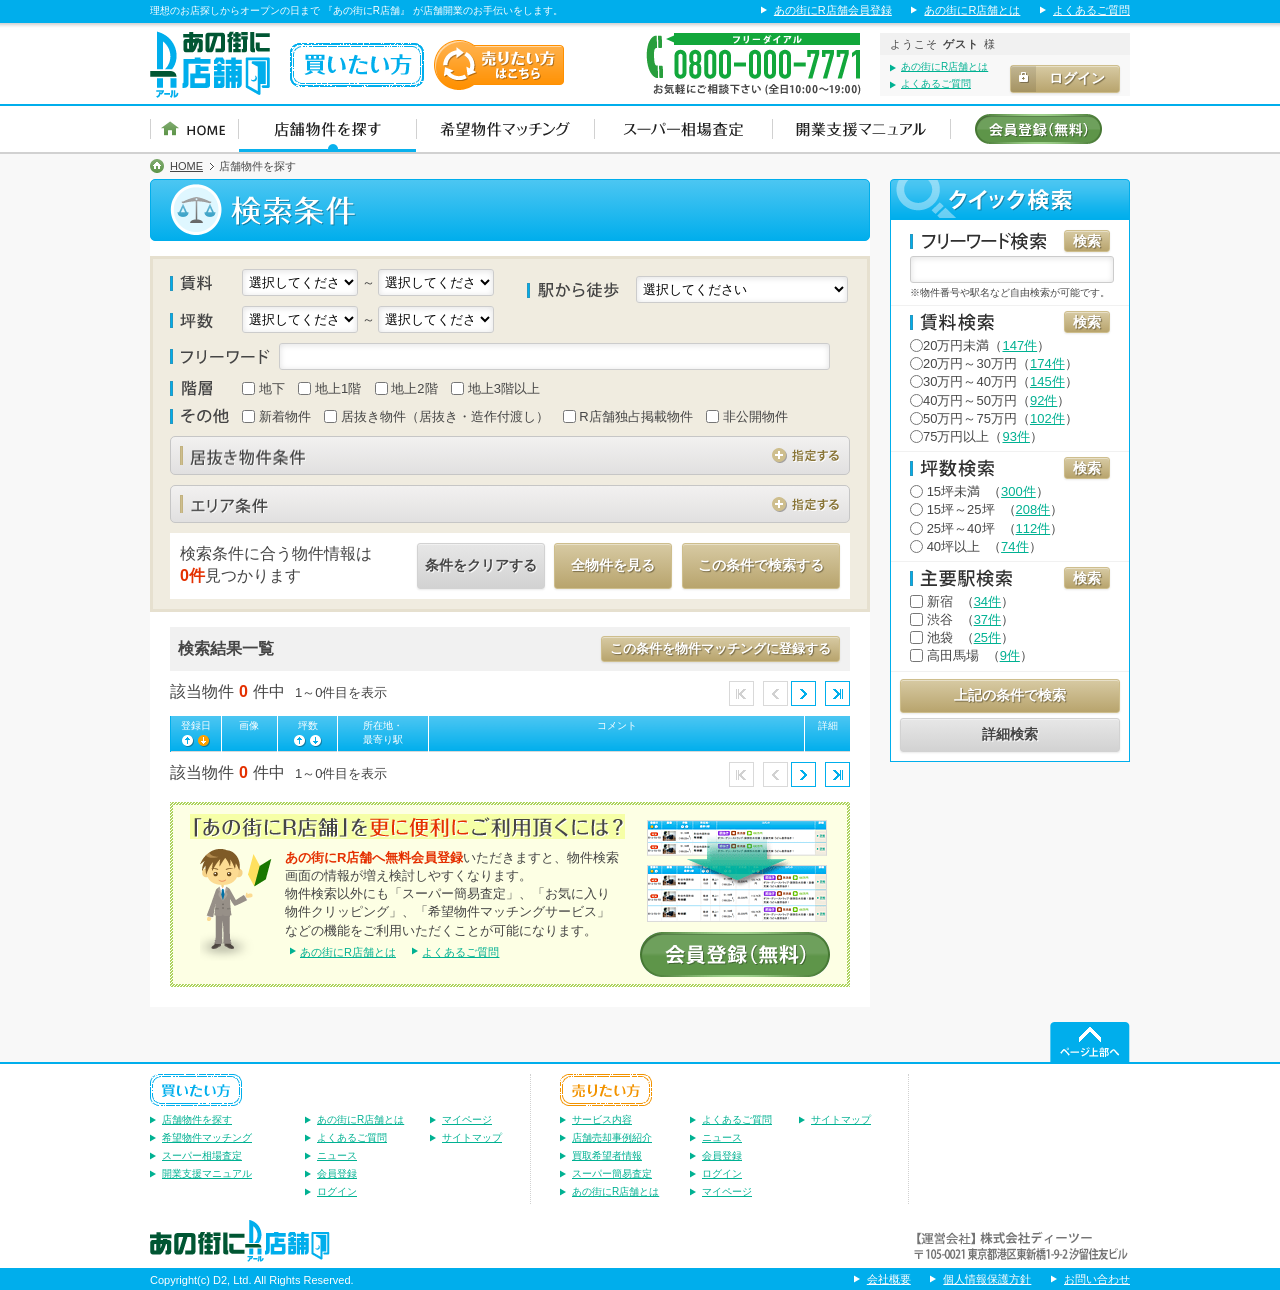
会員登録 (337, 1173)
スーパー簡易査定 (612, 1173)
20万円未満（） (980, 345)
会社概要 (889, 1279)
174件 (1047, 363)
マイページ (467, 1119)
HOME (186, 166)
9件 (1010, 655)
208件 (1033, 509)
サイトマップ (472, 1137)
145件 (1047, 381)
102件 (1047, 418)
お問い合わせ (1097, 1279)
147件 (1019, 345)
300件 (1018, 491)
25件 (987, 637)
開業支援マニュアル (207, 1173)
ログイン (337, 1191)
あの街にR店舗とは (972, 10)
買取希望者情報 (607, 1155)
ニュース (337, 1155)
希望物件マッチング (207, 1137)
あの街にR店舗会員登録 (833, 10)
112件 (1033, 528)
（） (979, 491)
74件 (1014, 546)
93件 (1015, 436)
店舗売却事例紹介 (612, 1137)
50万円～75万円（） (994, 418)
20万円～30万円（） (994, 363)
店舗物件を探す (197, 1119)
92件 (1043, 400)
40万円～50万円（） (990, 400)
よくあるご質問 (1091, 10)
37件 (987, 619)
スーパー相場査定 (202, 1155)
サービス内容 (602, 1119)
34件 (987, 601)
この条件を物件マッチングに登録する (720, 648)
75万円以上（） (976, 436)
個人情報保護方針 (987, 1279)
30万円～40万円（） (994, 381)
